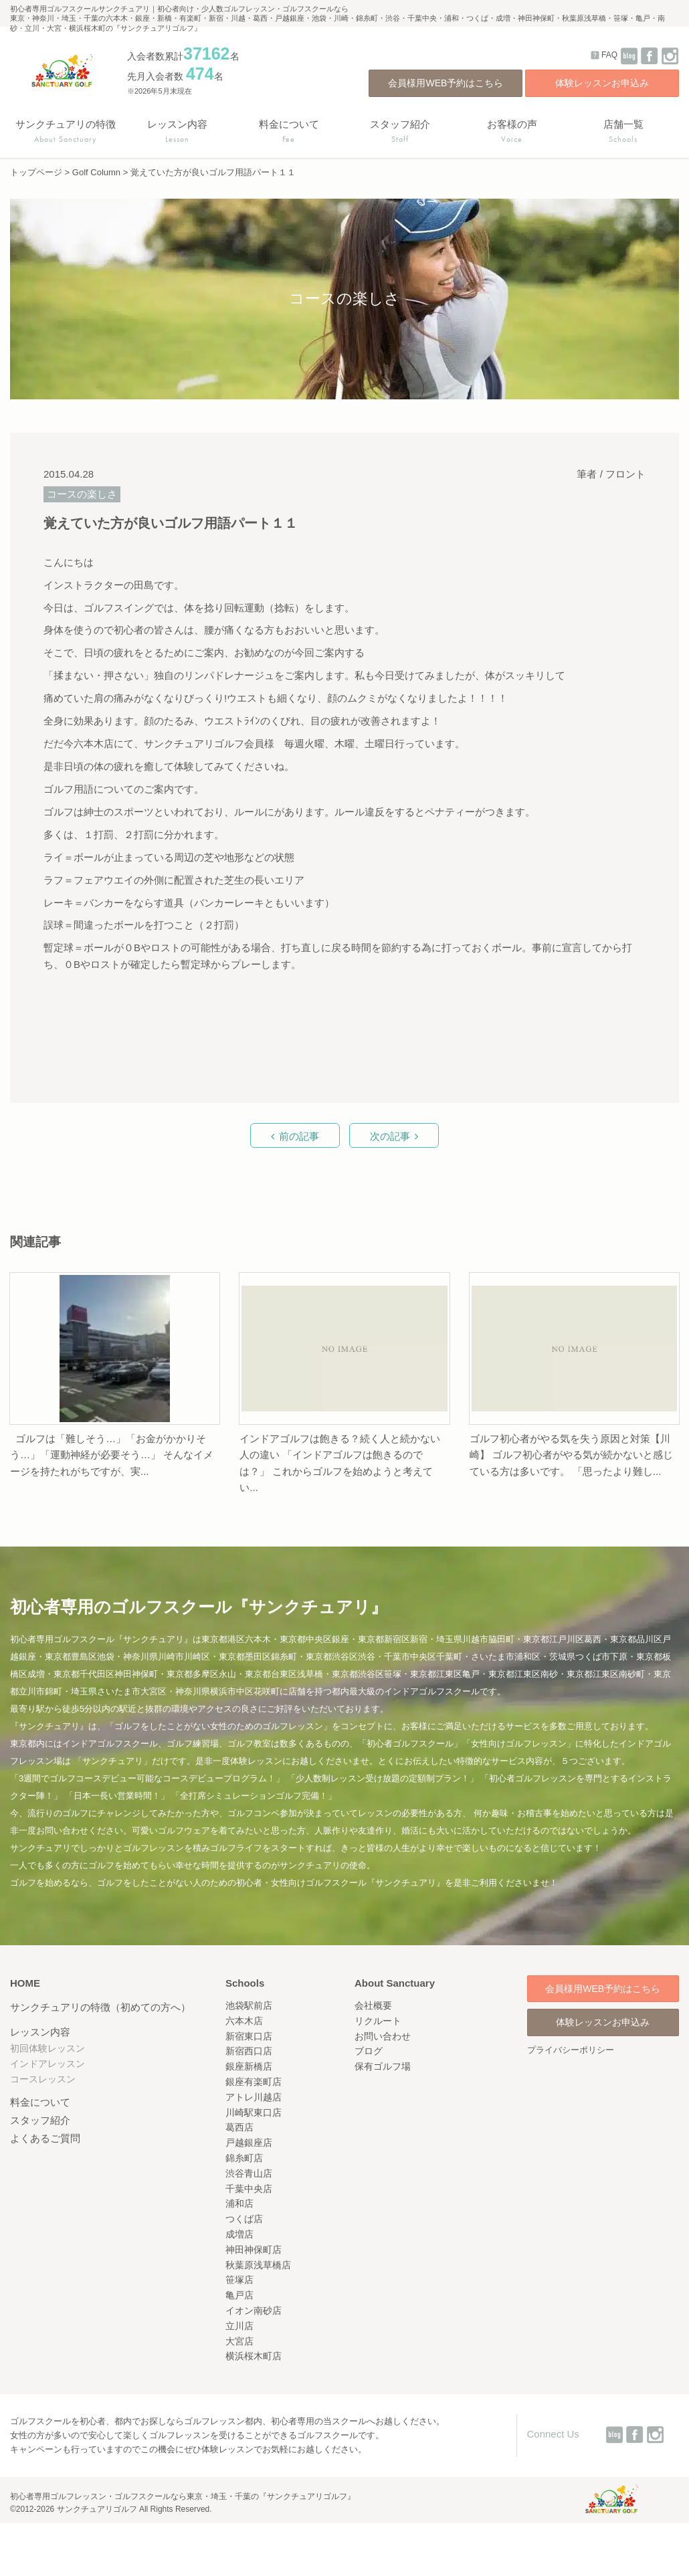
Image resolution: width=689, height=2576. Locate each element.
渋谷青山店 (248, 2173)
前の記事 (299, 1136)
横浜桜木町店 (253, 2356)
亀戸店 (239, 2295)
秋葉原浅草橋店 (258, 2265)
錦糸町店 (244, 2158)
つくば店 (244, 2218)
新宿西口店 (248, 2051)
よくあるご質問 (45, 2138)
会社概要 (373, 2005)
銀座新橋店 (248, 2066)
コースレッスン (43, 2079)
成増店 (239, 2234)
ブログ (369, 2051)
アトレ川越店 (253, 2097)
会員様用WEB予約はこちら (445, 83)
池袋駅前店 (248, 2005)
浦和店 (239, 2203)
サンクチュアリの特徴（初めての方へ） (100, 2007)
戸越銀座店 (248, 2142)
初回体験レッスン (47, 2048)
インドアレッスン (47, 2063)
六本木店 (244, 2020)
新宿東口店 (248, 2036)
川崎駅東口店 (253, 2112)
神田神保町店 (253, 2249)
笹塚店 (239, 2279)
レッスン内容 (40, 2032)
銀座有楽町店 (253, 2081)
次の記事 (390, 1136)
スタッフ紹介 (40, 2120)
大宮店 (239, 2341)
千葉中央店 (248, 2188)
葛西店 (239, 2127)
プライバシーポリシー (570, 2050)
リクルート (378, 2020)
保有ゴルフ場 (383, 2066)
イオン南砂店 (253, 2310)
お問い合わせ (383, 2036)
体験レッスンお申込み (602, 83)
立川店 (239, 2325)
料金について (40, 2102)
